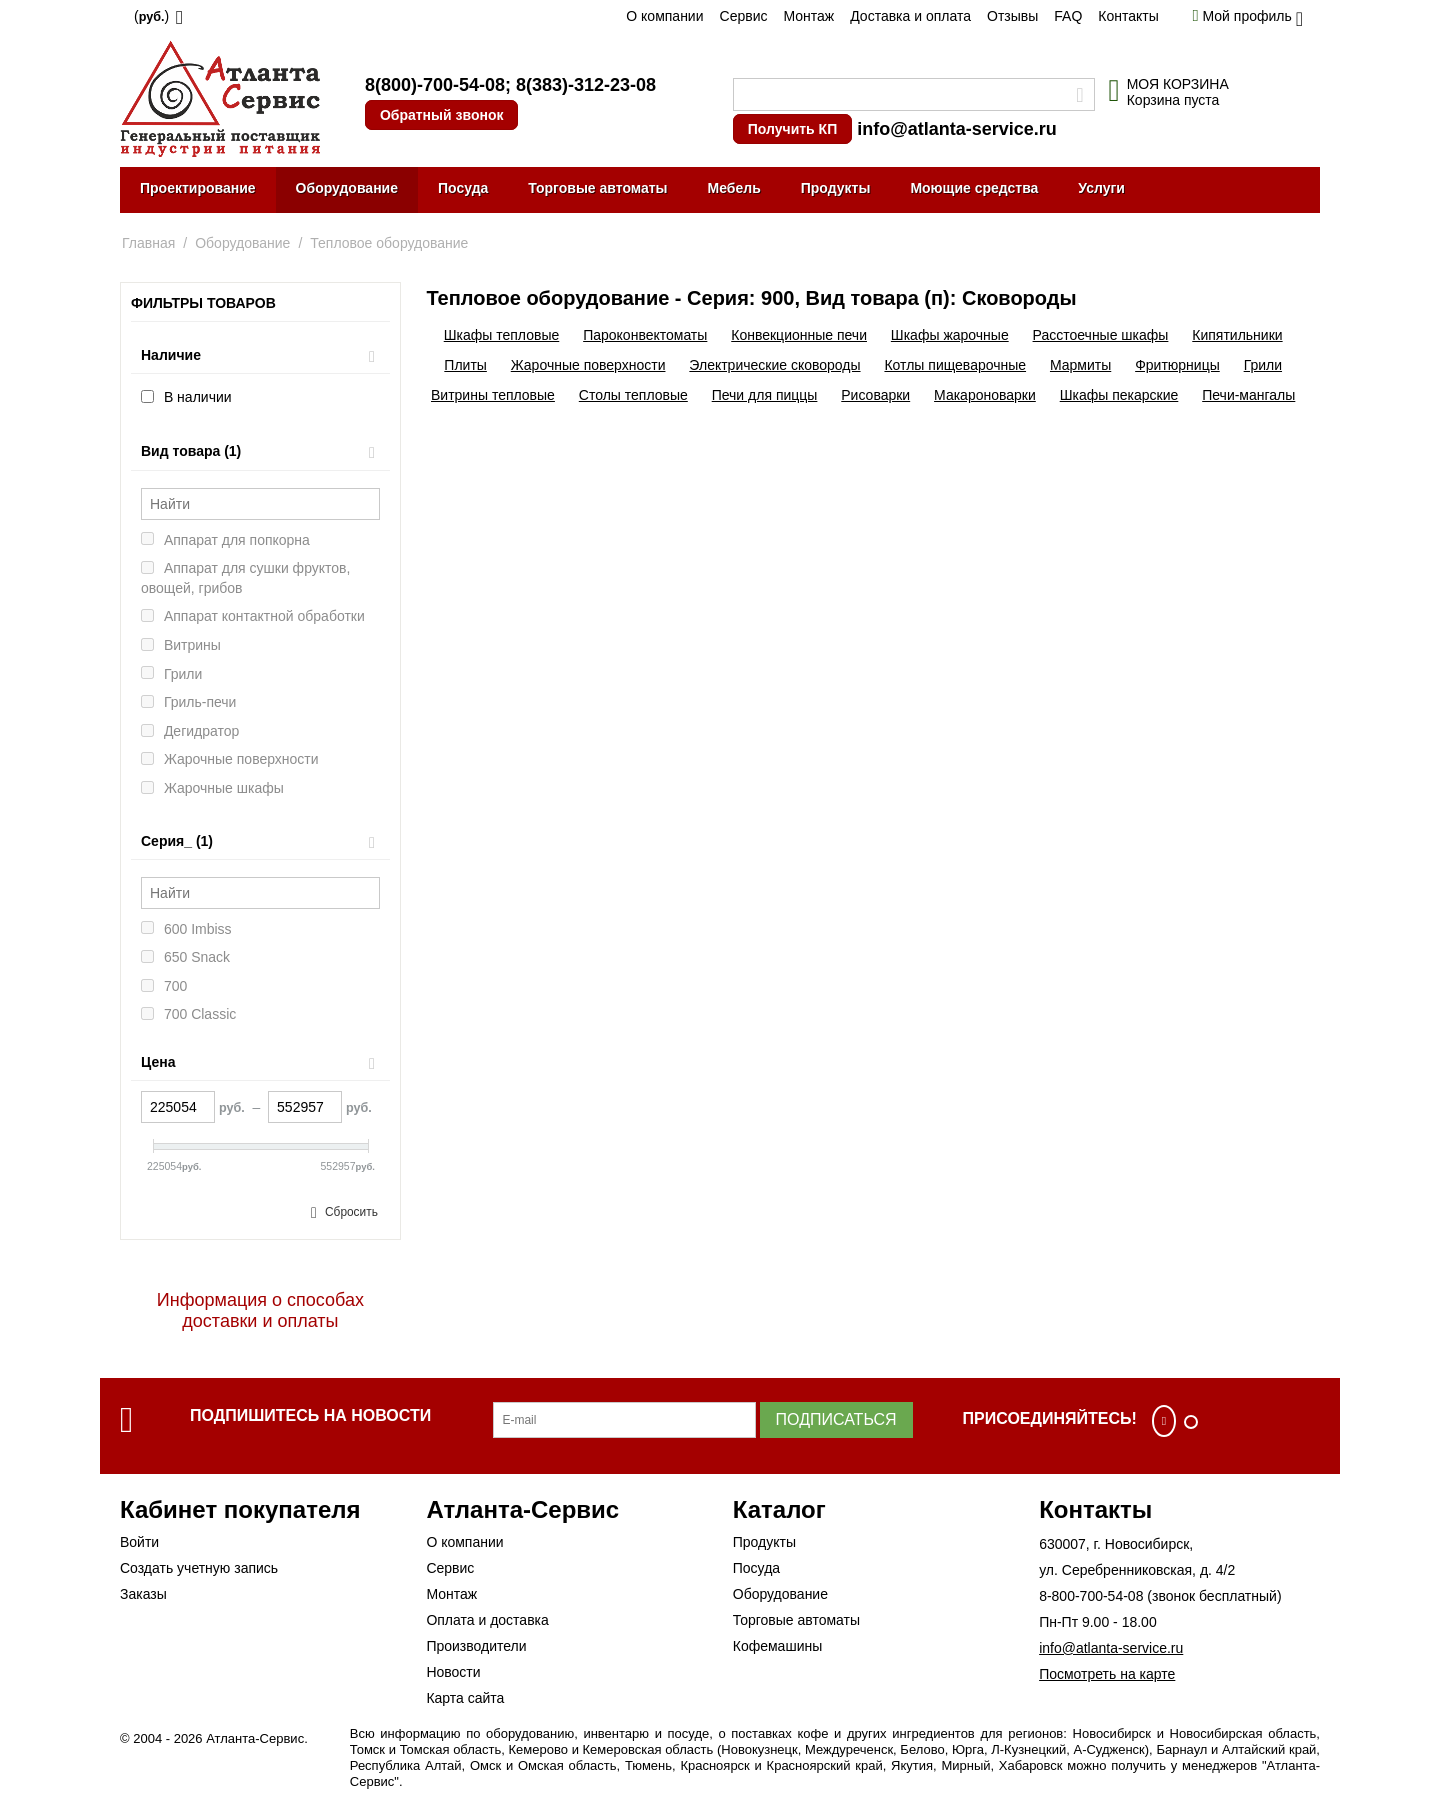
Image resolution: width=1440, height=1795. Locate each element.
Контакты (1128, 16)
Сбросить (351, 1212)
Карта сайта (465, 1698)
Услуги (1101, 188)
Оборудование (347, 188)
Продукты (836, 188)
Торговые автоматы (597, 188)
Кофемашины (778, 1646)
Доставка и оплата (910, 16)
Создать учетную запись (199, 1568)
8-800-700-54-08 (1091, 1596)
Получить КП (792, 129)
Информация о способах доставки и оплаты (260, 1310)
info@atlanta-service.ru (957, 129)
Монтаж (808, 16)
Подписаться (836, 1419)
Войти (139, 1542)
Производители (476, 1646)
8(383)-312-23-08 (586, 85)
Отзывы (1012, 16)
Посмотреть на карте (1107, 1674)
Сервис (744, 16)
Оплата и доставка (487, 1620)
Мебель (734, 188)
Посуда (463, 188)
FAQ (1068, 16)
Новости (453, 1672)
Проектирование (198, 188)
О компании (664, 16)
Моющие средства (974, 188)
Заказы (143, 1594)
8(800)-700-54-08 (435, 85)
